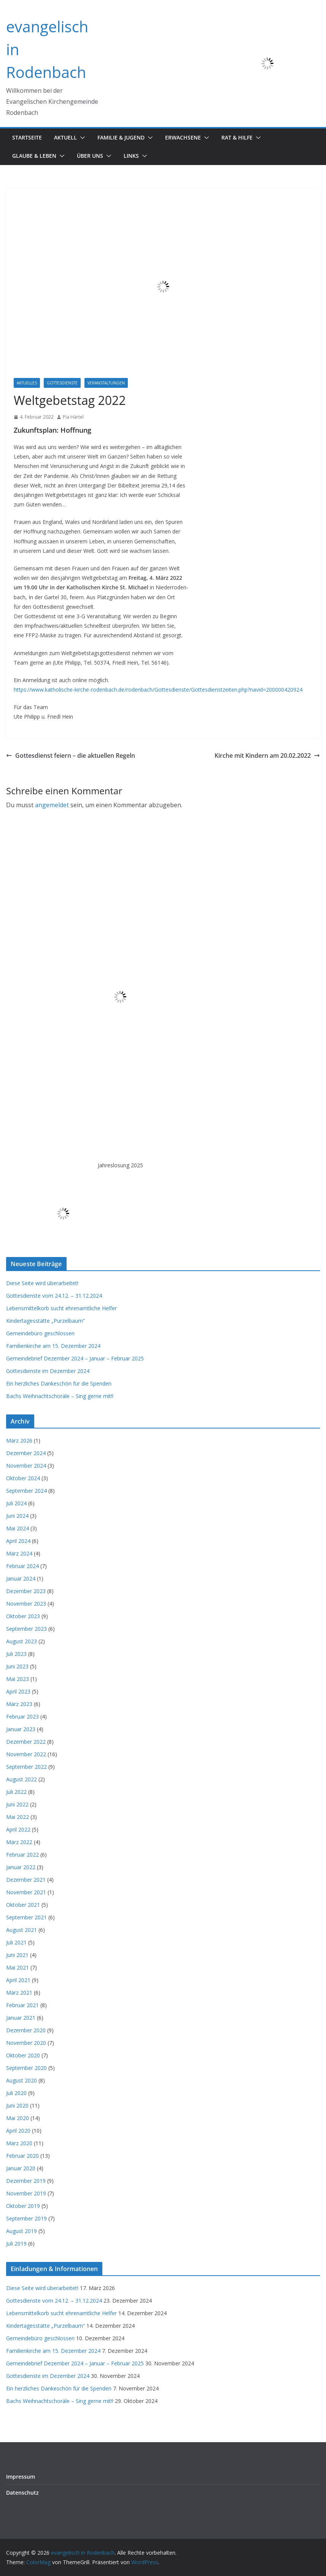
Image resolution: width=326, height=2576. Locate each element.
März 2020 (19, 2143)
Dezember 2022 (26, 1741)
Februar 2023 (22, 1716)
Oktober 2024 (23, 1478)
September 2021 (26, 1917)
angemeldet (52, 805)
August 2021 (21, 1929)
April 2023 (18, 1691)
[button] (81, 137)
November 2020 (26, 2042)
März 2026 (19, 1440)
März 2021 (19, 1992)
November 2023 (26, 1603)
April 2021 (18, 1980)
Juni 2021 (17, 1955)
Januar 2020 (20, 2168)
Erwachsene (183, 137)
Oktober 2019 (23, 2205)
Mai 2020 (17, 2118)
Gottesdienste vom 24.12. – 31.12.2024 (54, 1295)
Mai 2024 (17, 1528)
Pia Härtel (73, 417)
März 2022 (19, 1842)
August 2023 (21, 1641)
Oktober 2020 (23, 2055)
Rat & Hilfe (237, 137)
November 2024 (26, 1465)
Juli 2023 (16, 1653)
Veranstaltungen (106, 383)
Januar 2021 (20, 2017)
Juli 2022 (16, 1791)
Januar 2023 (20, 1729)
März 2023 (19, 1704)
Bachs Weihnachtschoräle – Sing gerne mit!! (59, 1396)
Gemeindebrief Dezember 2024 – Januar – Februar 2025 (75, 1358)
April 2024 (18, 1540)
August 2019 (21, 2231)
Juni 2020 (17, 2105)
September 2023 (26, 1628)
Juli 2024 (16, 1503)
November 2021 (26, 1892)
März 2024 (19, 1553)
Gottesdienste (62, 383)
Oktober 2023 (23, 1616)
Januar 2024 (20, 1578)
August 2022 (21, 1779)
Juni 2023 (17, 1666)
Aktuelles (27, 383)
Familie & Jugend (121, 137)
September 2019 (26, 2218)
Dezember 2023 (26, 1591)
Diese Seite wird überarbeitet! (42, 1283)
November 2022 (26, 1754)
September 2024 (26, 1490)
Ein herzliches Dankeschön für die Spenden (58, 1383)
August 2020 (21, 2080)
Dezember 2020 (26, 2030)
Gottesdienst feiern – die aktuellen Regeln (70, 755)
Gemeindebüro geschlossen (40, 1333)
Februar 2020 (22, 2155)
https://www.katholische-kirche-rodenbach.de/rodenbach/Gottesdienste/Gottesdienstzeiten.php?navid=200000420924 (158, 689)
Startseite (27, 137)
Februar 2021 (22, 2005)
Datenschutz (22, 2492)
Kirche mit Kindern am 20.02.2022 (267, 755)
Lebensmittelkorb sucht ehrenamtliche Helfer (61, 1308)
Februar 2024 (22, 1566)
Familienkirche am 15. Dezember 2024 (53, 1345)
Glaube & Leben (34, 155)
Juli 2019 (16, 2243)
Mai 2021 (17, 1967)
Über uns (90, 155)
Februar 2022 (22, 1854)
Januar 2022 (20, 1867)
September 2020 (26, 2067)
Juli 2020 (16, 2093)
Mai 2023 (17, 1678)
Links (131, 155)
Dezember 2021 (26, 1879)
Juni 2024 (17, 1515)
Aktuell (65, 137)
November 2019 (26, 2193)
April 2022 (18, 1829)
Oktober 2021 (23, 1904)
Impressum (20, 2476)
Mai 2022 (17, 1817)
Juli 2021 (16, 1942)
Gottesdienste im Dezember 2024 (47, 1371)
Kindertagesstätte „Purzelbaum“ (45, 1320)
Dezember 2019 (26, 2180)
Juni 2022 (17, 1804)
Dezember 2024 (26, 1453)
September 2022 (26, 1766)
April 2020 (18, 2130)
